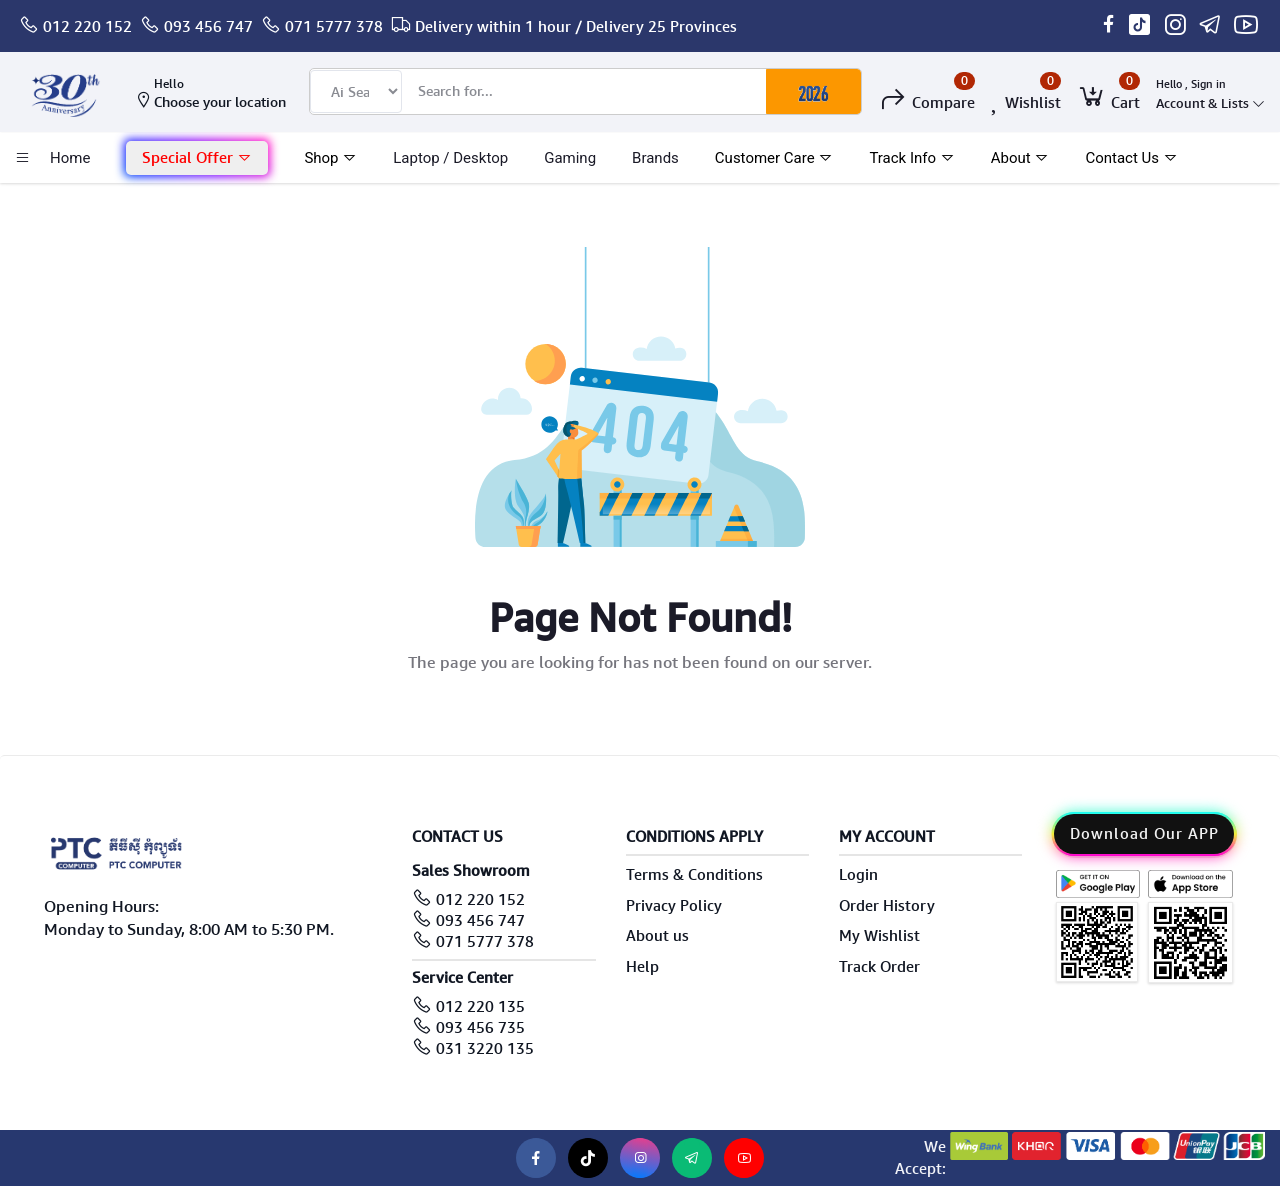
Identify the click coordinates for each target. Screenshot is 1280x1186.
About (1020, 158)
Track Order (879, 967)
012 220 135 (480, 1007)
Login (858, 875)
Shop (330, 158)
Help (642, 967)
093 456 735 (480, 1028)
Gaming (570, 158)
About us (657, 936)
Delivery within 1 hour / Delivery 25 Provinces (576, 27)
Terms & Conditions (694, 875)
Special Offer (197, 158)
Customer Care (774, 158)
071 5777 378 (334, 27)
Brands (655, 158)
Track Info (911, 158)
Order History (887, 906)
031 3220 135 (485, 1049)
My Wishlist (879, 936)
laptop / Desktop (450, 158)
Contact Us (1131, 158)
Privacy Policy (674, 906)
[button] (197, 158)
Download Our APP (1144, 834)
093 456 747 (208, 27)
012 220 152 (87, 27)
